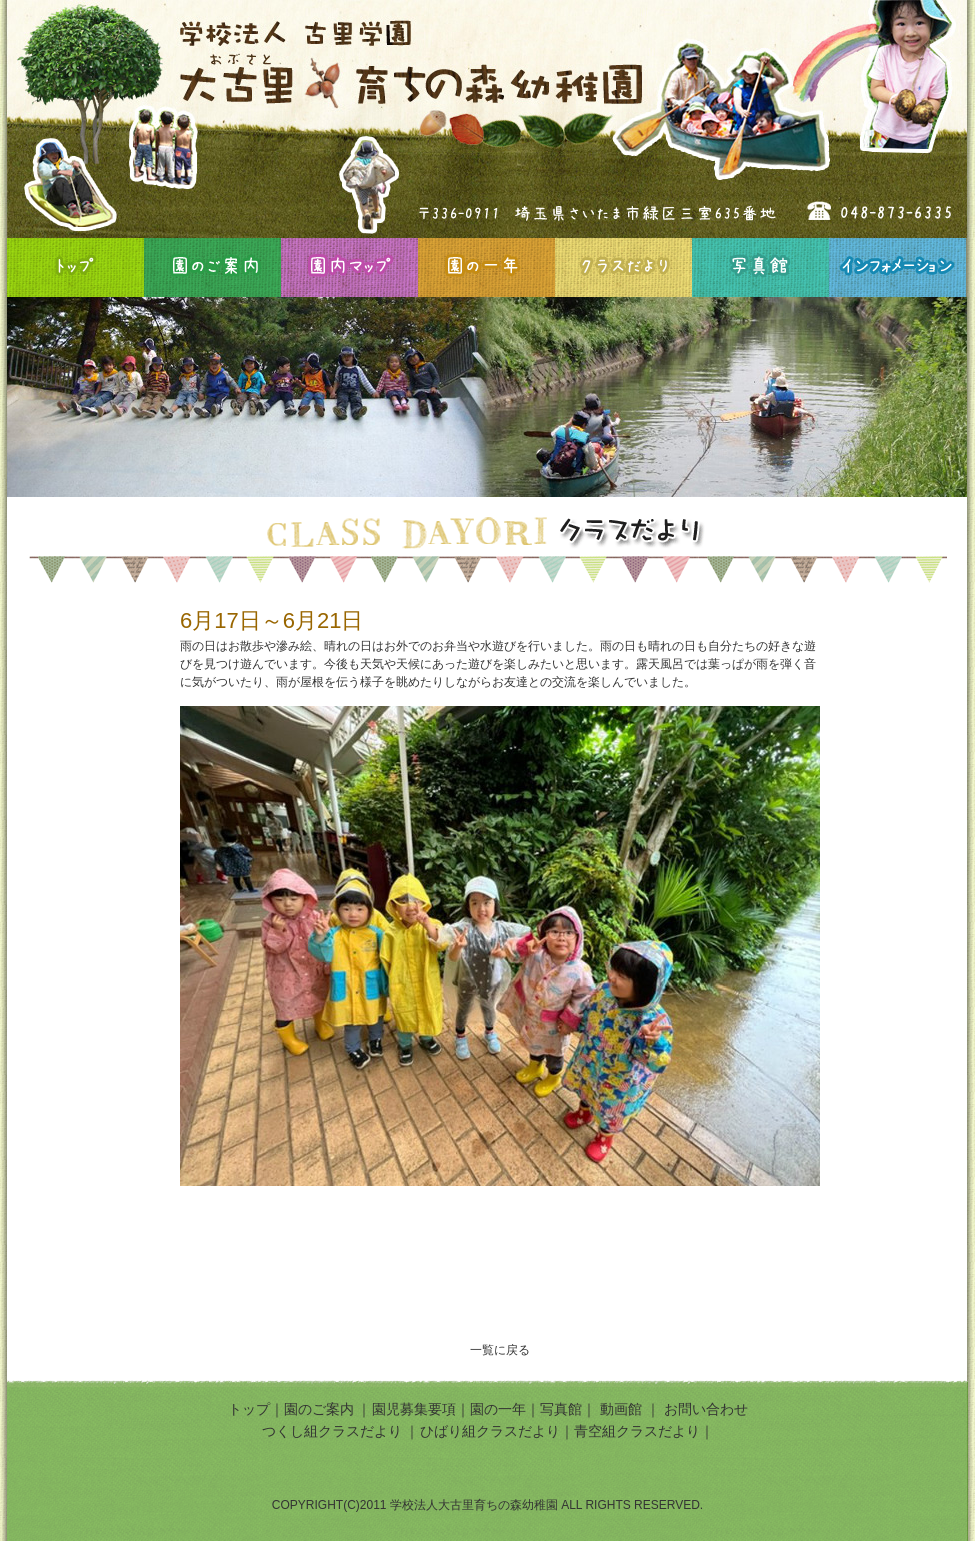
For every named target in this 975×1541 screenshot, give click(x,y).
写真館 (760, 267)
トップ (249, 1409)
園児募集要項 (414, 1409)
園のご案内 (212, 267)
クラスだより (623, 267)
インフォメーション (897, 267)
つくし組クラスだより (332, 1431)
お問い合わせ (706, 1409)
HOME (75, 267)
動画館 (623, 1409)
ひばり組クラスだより (490, 1431)
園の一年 (486, 267)
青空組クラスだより (637, 1431)
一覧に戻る (500, 1350)
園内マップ (349, 267)
